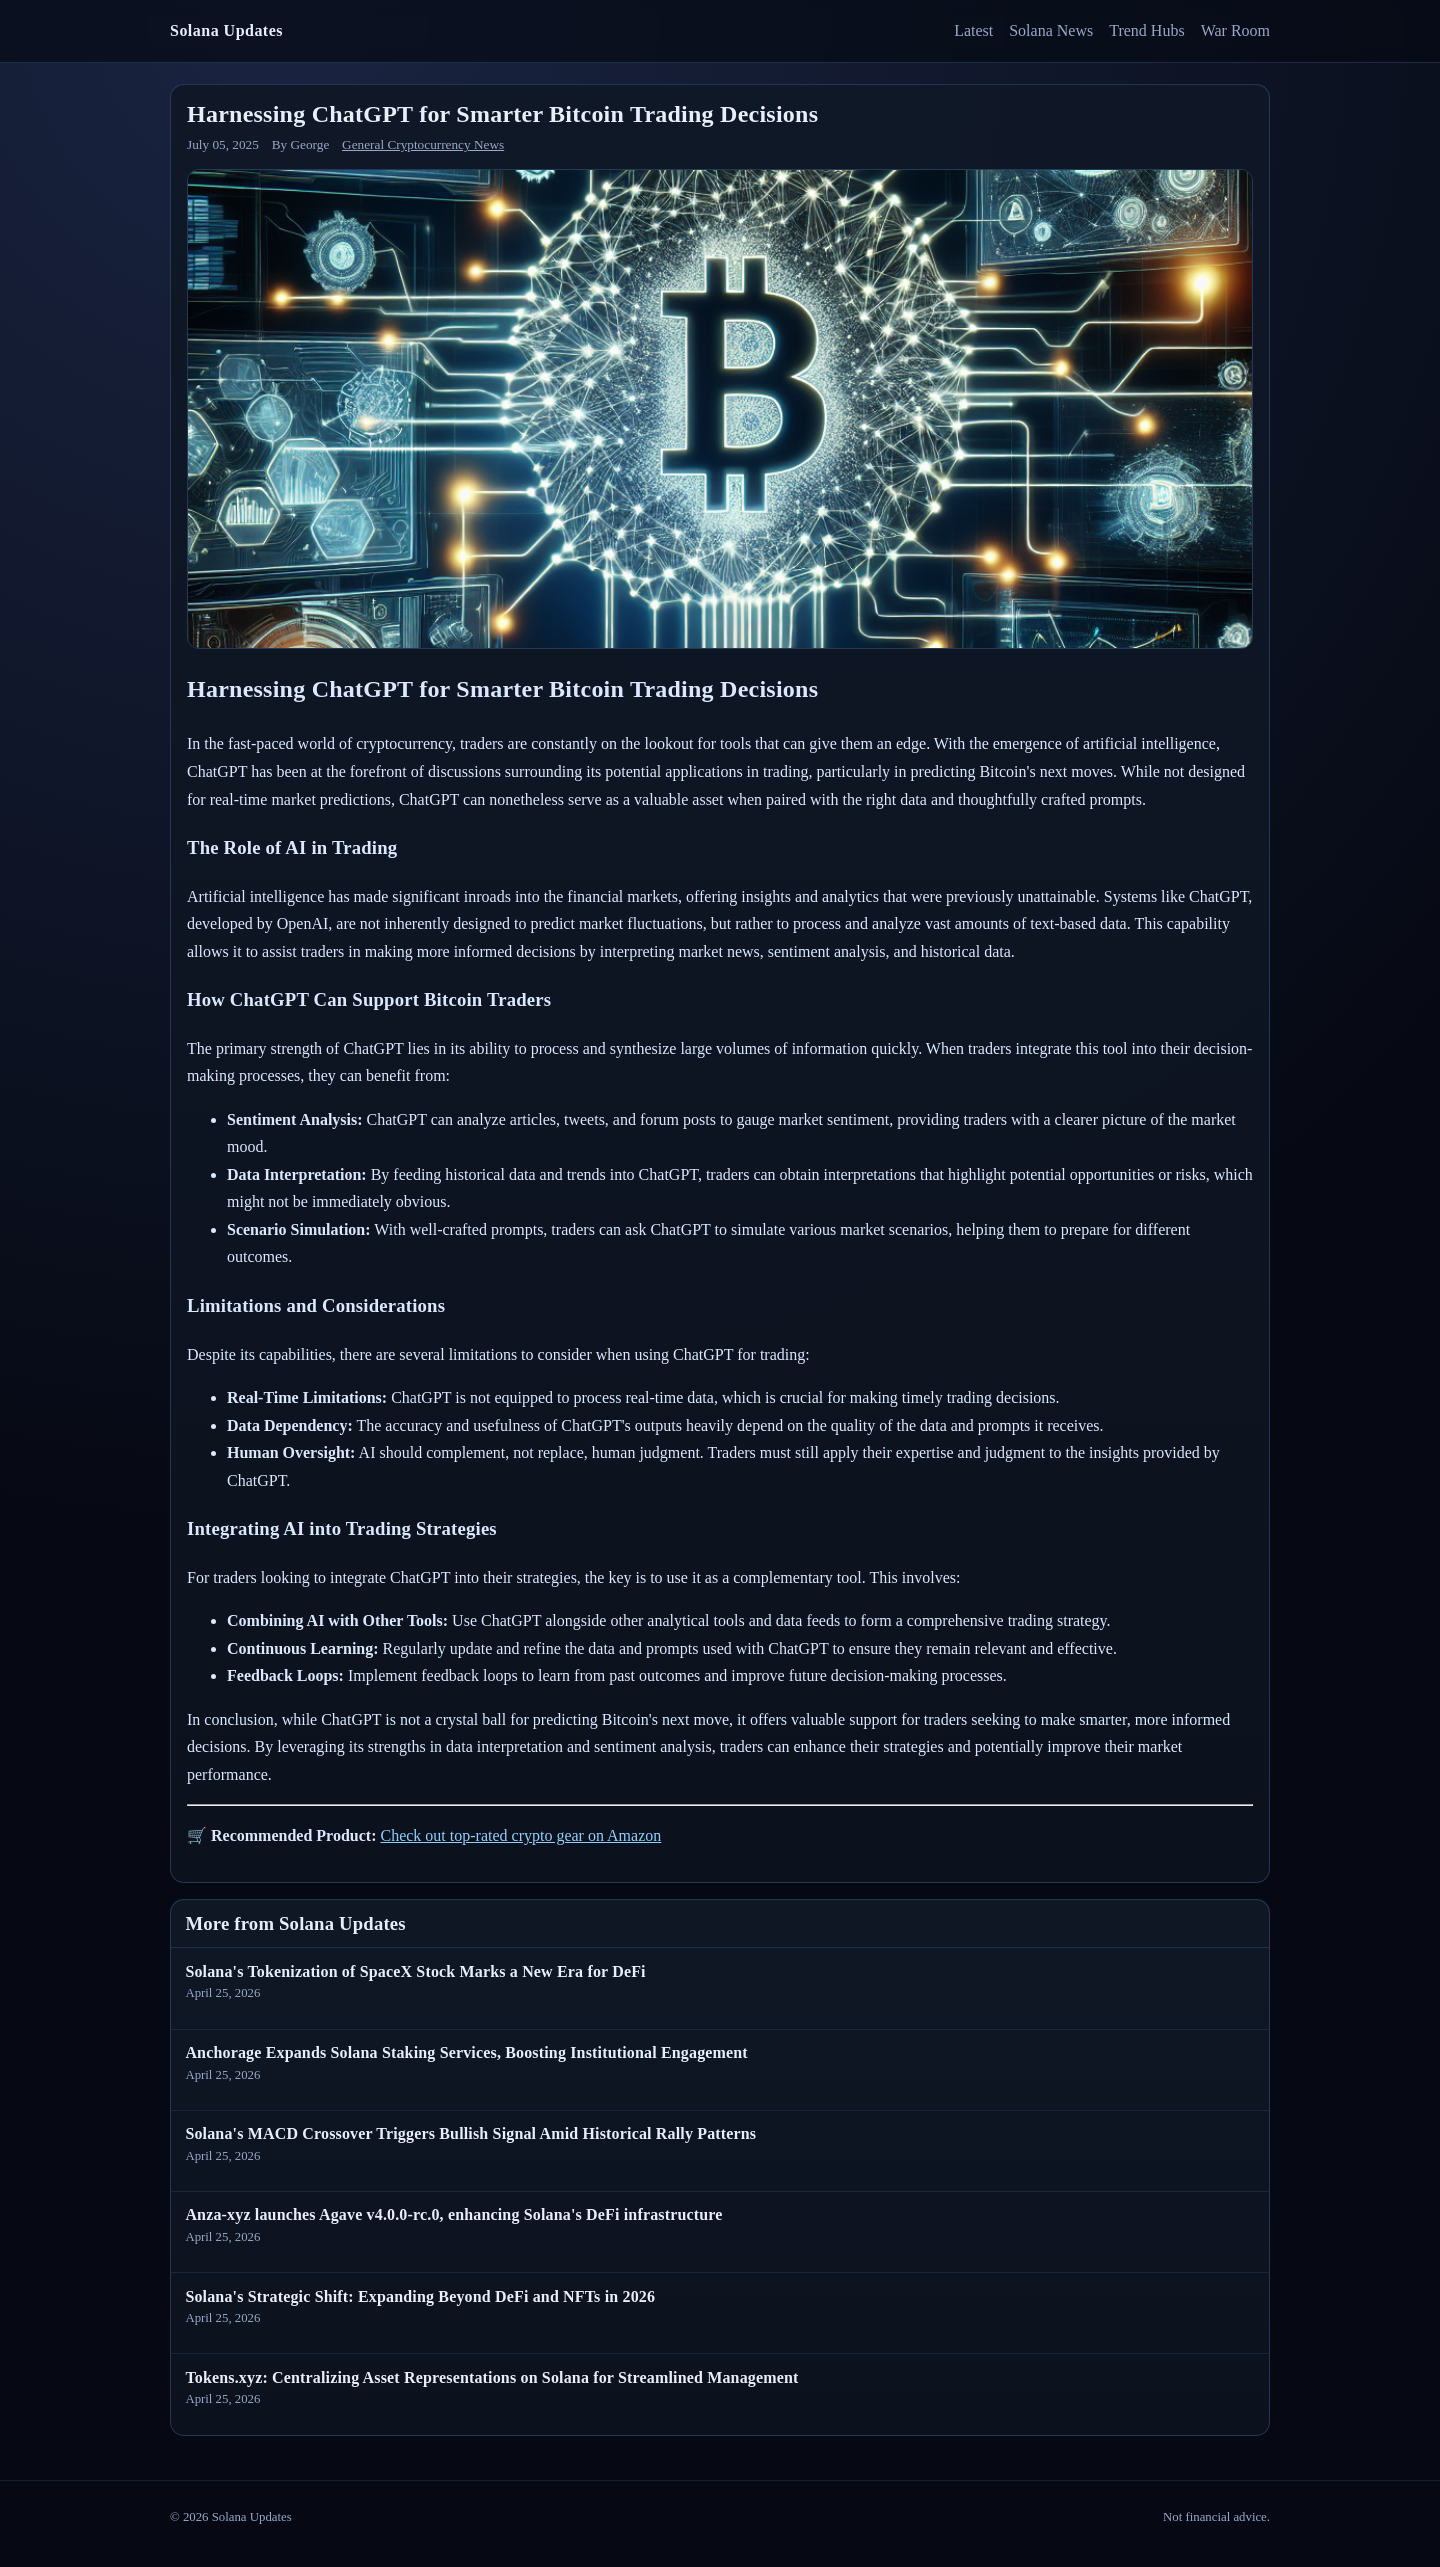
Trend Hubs (1146, 30)
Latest (973, 30)
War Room (1235, 30)
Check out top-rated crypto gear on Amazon (520, 1835)
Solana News (1051, 30)
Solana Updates (226, 30)
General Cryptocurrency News (423, 144)
